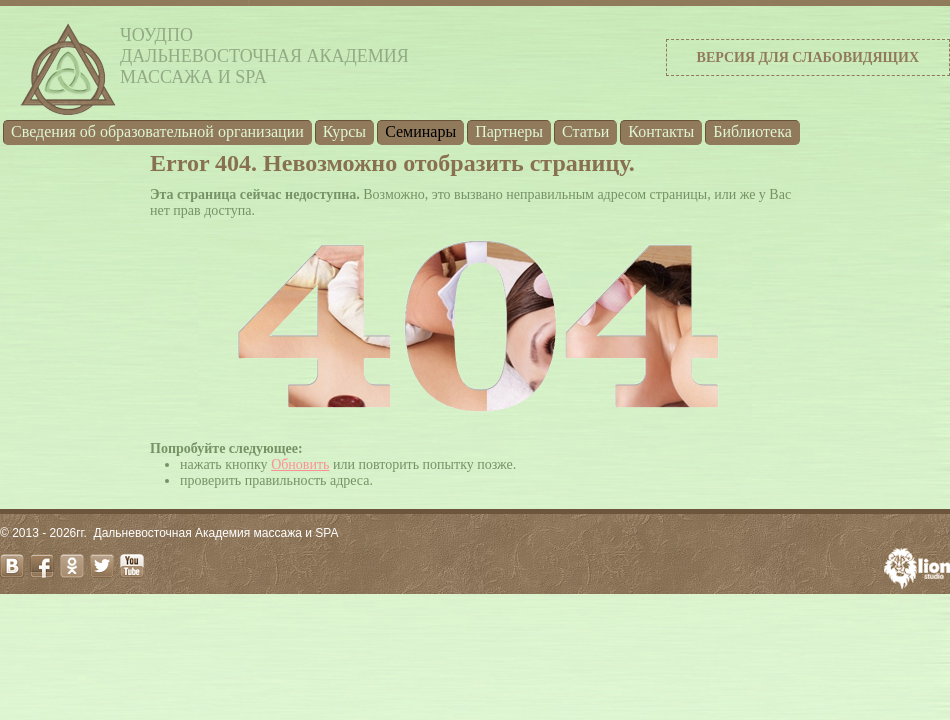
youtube (132, 566)
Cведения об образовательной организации (157, 131)
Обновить (300, 464)
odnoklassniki (72, 566)
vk (12, 566)
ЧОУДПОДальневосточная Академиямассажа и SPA (264, 56)
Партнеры (509, 131)
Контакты (661, 131)
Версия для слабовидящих (808, 57)
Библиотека (752, 131)
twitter (102, 566)
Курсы (344, 131)
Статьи (585, 131)
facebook (42, 566)
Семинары (420, 131)
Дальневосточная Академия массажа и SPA (216, 533)
